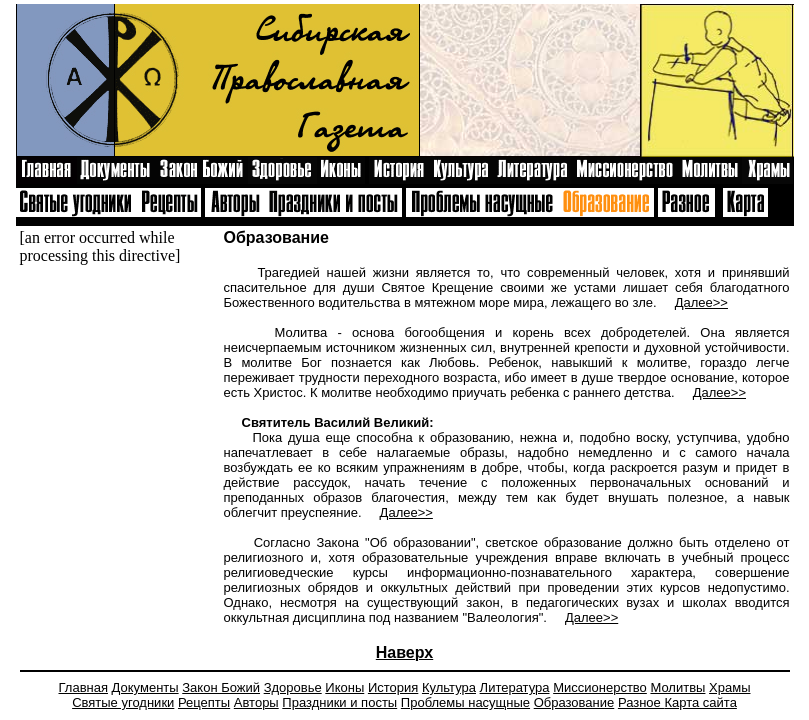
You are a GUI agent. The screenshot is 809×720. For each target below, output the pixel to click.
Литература (515, 687)
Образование (574, 702)
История (393, 687)
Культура (449, 687)
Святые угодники (123, 702)
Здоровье (293, 687)
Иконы (344, 687)
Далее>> (701, 302)
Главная (83, 687)
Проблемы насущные (465, 702)
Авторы (256, 702)
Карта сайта (700, 702)
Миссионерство (600, 687)
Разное (641, 702)
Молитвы (677, 687)
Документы (145, 687)
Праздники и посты (339, 702)
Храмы (729, 687)
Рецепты (204, 702)
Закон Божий (221, 687)
